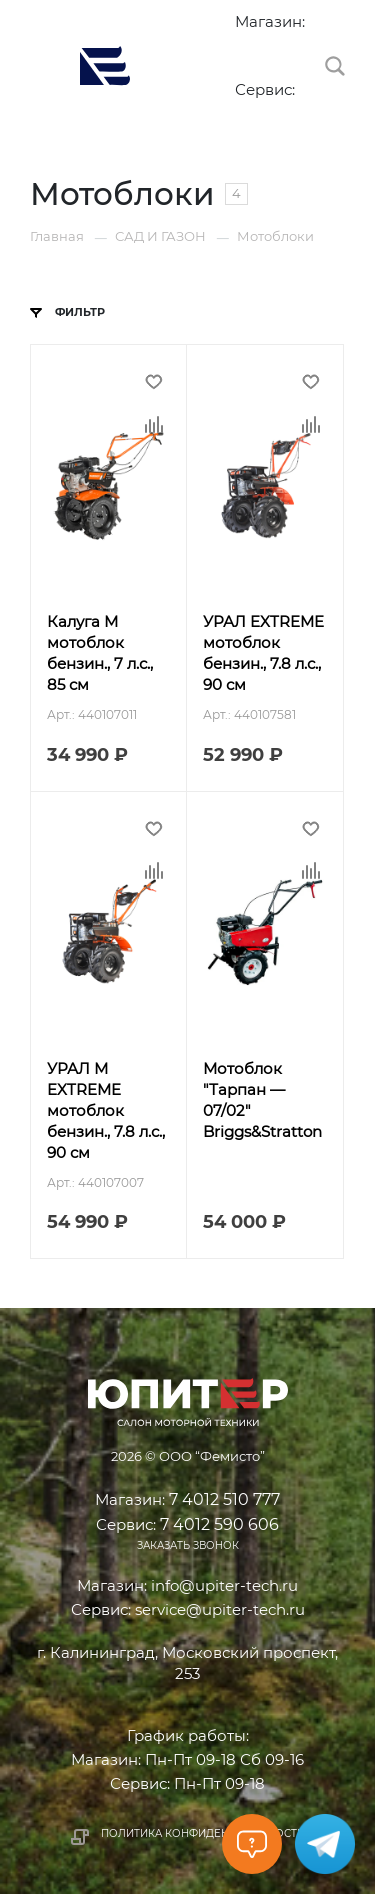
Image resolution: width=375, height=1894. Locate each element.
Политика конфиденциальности (203, 1833)
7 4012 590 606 (245, 112)
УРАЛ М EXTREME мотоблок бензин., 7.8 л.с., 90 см (106, 1110)
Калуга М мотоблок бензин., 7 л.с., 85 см (100, 653)
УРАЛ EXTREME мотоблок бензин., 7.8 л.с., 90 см (263, 653)
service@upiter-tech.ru (220, 1609)
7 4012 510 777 (245, 44)
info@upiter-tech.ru (224, 1585)
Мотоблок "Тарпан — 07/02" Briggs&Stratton (262, 1100)
